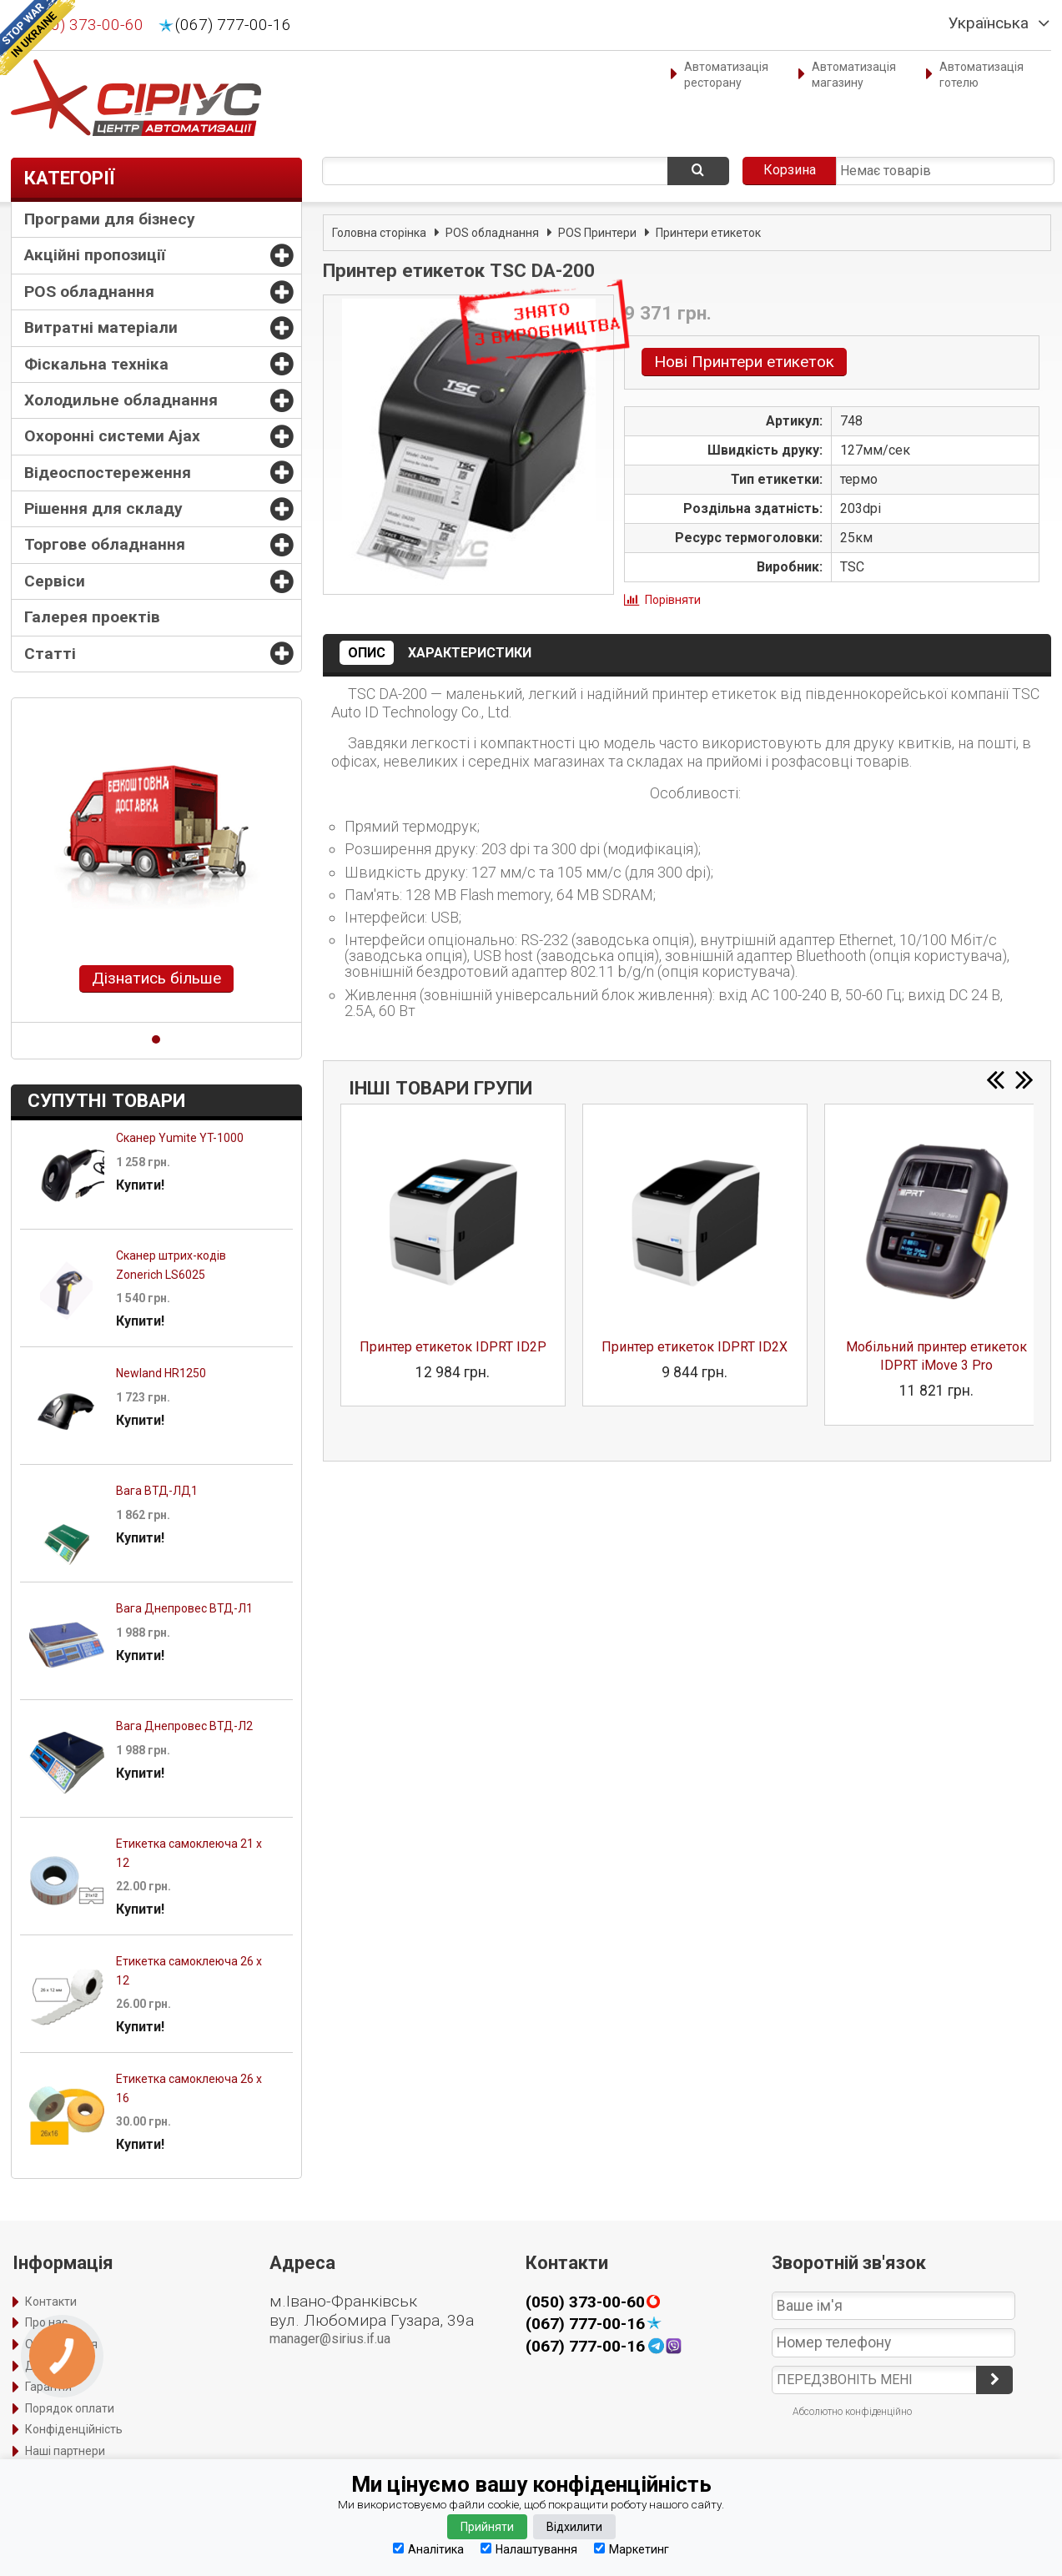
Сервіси (54, 581)
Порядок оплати (69, 2408)
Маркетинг (631, 2549)
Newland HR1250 (161, 1373)
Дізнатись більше (156, 978)
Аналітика (428, 2549)
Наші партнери (65, 2451)
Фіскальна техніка (96, 364)
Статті (50, 653)
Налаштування (529, 2549)
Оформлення (61, 2344)
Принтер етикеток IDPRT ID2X (694, 1347)
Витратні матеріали (101, 327)
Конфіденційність (74, 2429)
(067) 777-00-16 (233, 25)
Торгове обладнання (104, 544)
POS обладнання (89, 291)
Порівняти (673, 599)
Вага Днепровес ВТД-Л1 (184, 1608)
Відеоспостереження (107, 472)
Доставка (52, 2365)
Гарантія (48, 2386)
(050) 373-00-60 (85, 25)
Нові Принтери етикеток (744, 361)
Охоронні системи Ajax (112, 435)
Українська (989, 23)
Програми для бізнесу (109, 219)
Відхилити (574, 2526)
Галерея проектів (92, 616)
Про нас (46, 2322)
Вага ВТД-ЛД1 (157, 1490)
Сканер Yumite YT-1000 (180, 1138)
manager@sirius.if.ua (329, 2339)
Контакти (51, 2301)
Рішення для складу (103, 508)
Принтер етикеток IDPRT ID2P (453, 1347)
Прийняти (487, 2526)
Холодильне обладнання (121, 400)
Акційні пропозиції (94, 254)
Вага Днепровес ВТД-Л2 (184, 1726)
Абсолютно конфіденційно (852, 2412)
